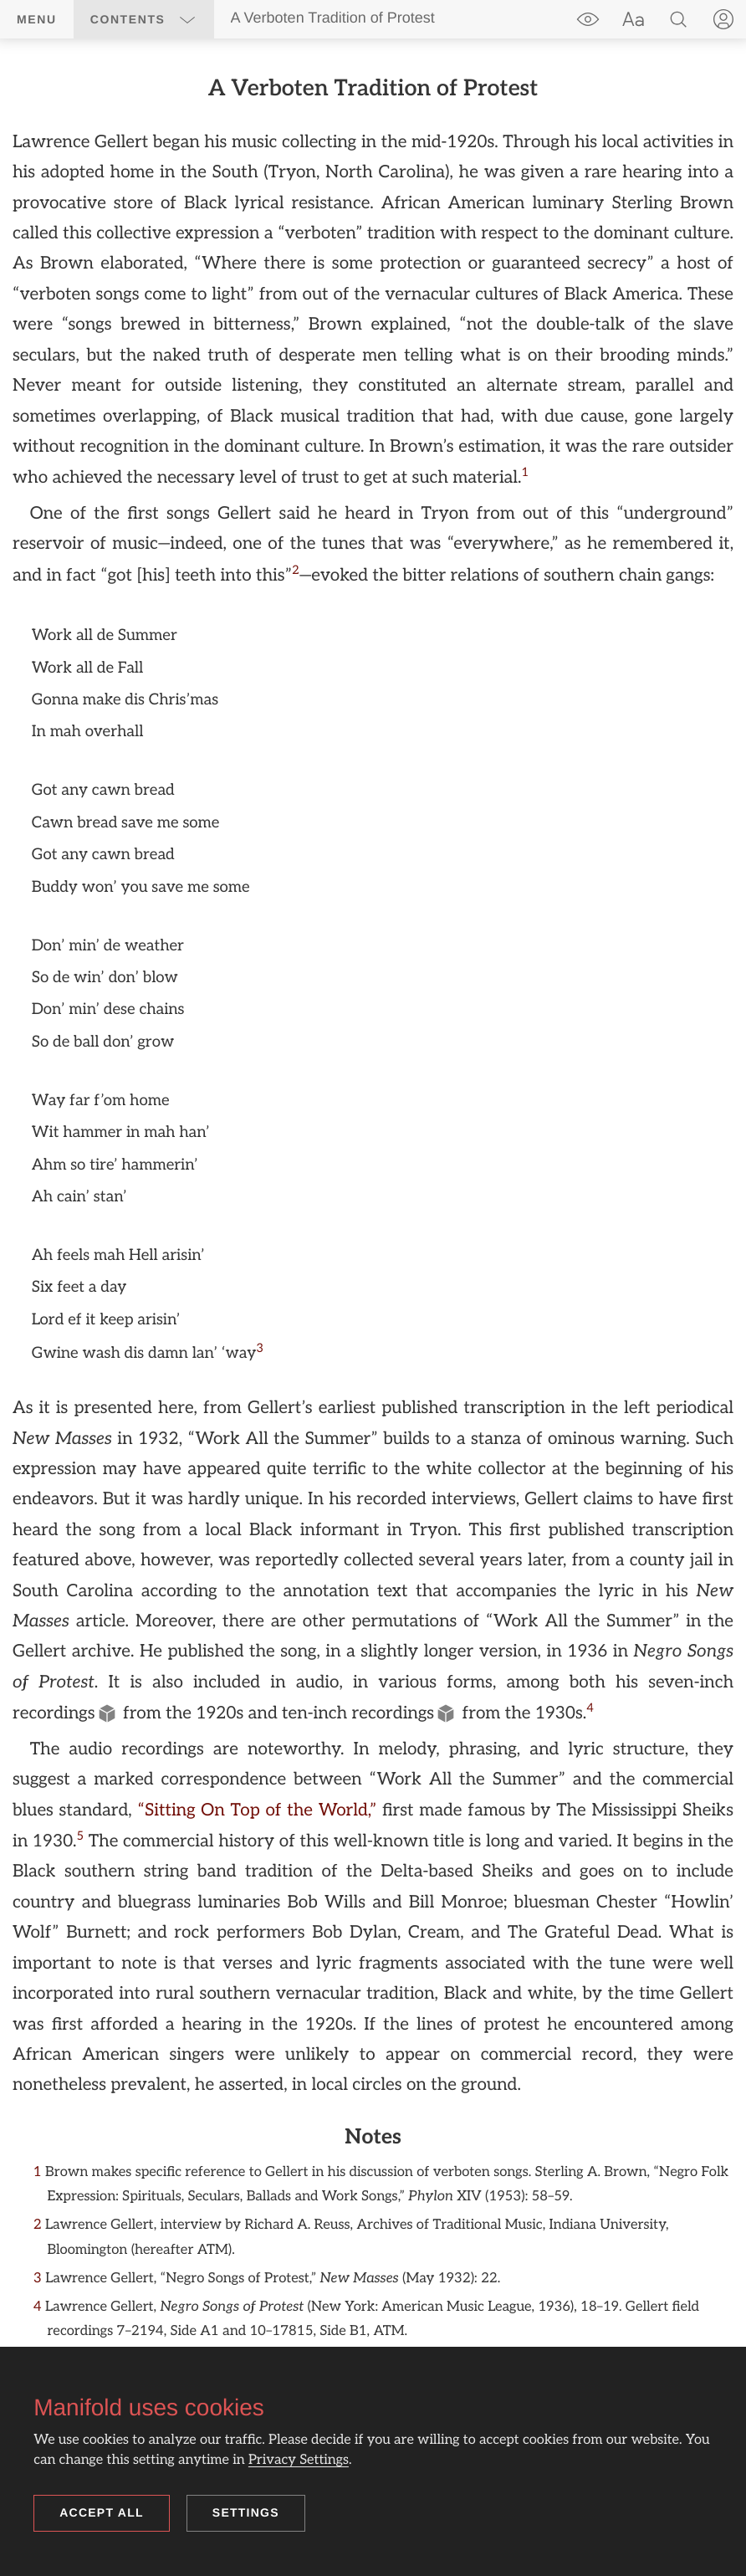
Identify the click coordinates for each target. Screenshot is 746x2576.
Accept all (101, 2512)
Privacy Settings (298, 2459)
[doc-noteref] (525, 473)
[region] (373, 1222)
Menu (37, 19)
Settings (245, 2512)
